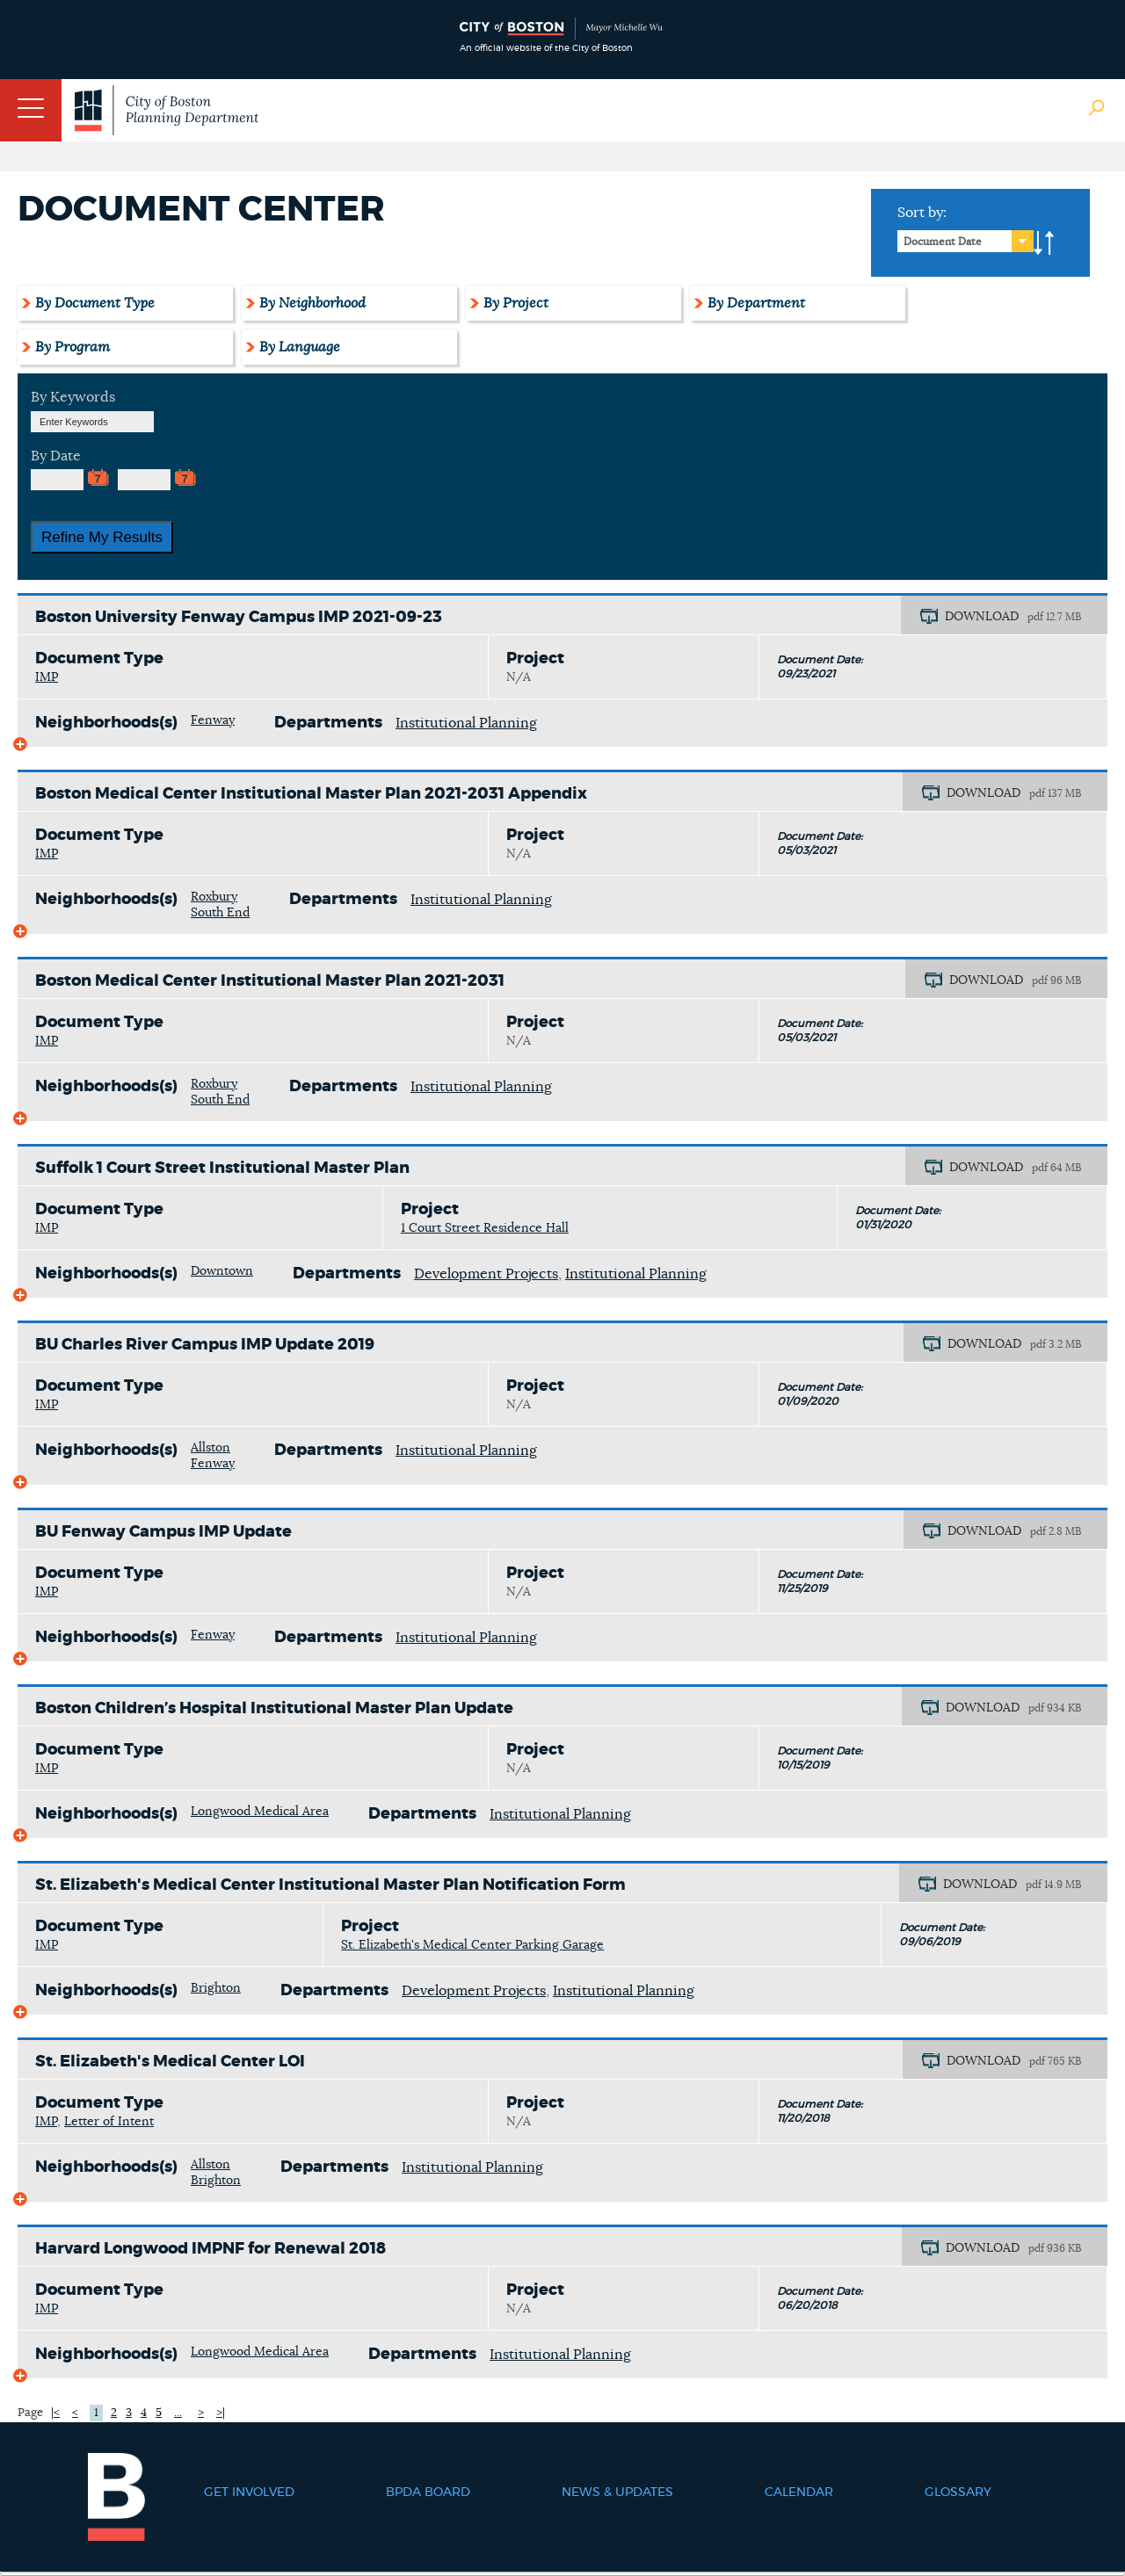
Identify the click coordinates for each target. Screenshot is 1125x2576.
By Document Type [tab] (95, 303)
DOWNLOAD (982, 617)
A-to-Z (1044, 243)
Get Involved (249, 2492)
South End (220, 913)
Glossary (958, 2492)
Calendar (799, 2492)
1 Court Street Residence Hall (485, 1228)
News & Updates (617, 2492)
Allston (210, 1448)
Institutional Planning (466, 723)
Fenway (213, 720)
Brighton (216, 1988)
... (178, 2413)
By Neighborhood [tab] (312, 303)
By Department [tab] (756, 303)
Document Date (943, 241)
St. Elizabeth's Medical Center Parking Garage (472, 1945)
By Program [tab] (72, 347)
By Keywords (73, 397)
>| (220, 2413)
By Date (56, 456)
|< (55, 2413)
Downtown (222, 1271)
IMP (46, 677)
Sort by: (922, 213)
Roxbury (214, 897)
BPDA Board (428, 2492)
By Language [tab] (299, 347)
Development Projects (486, 1274)
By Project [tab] (515, 303)
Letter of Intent (109, 2122)
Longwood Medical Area (260, 1811)
